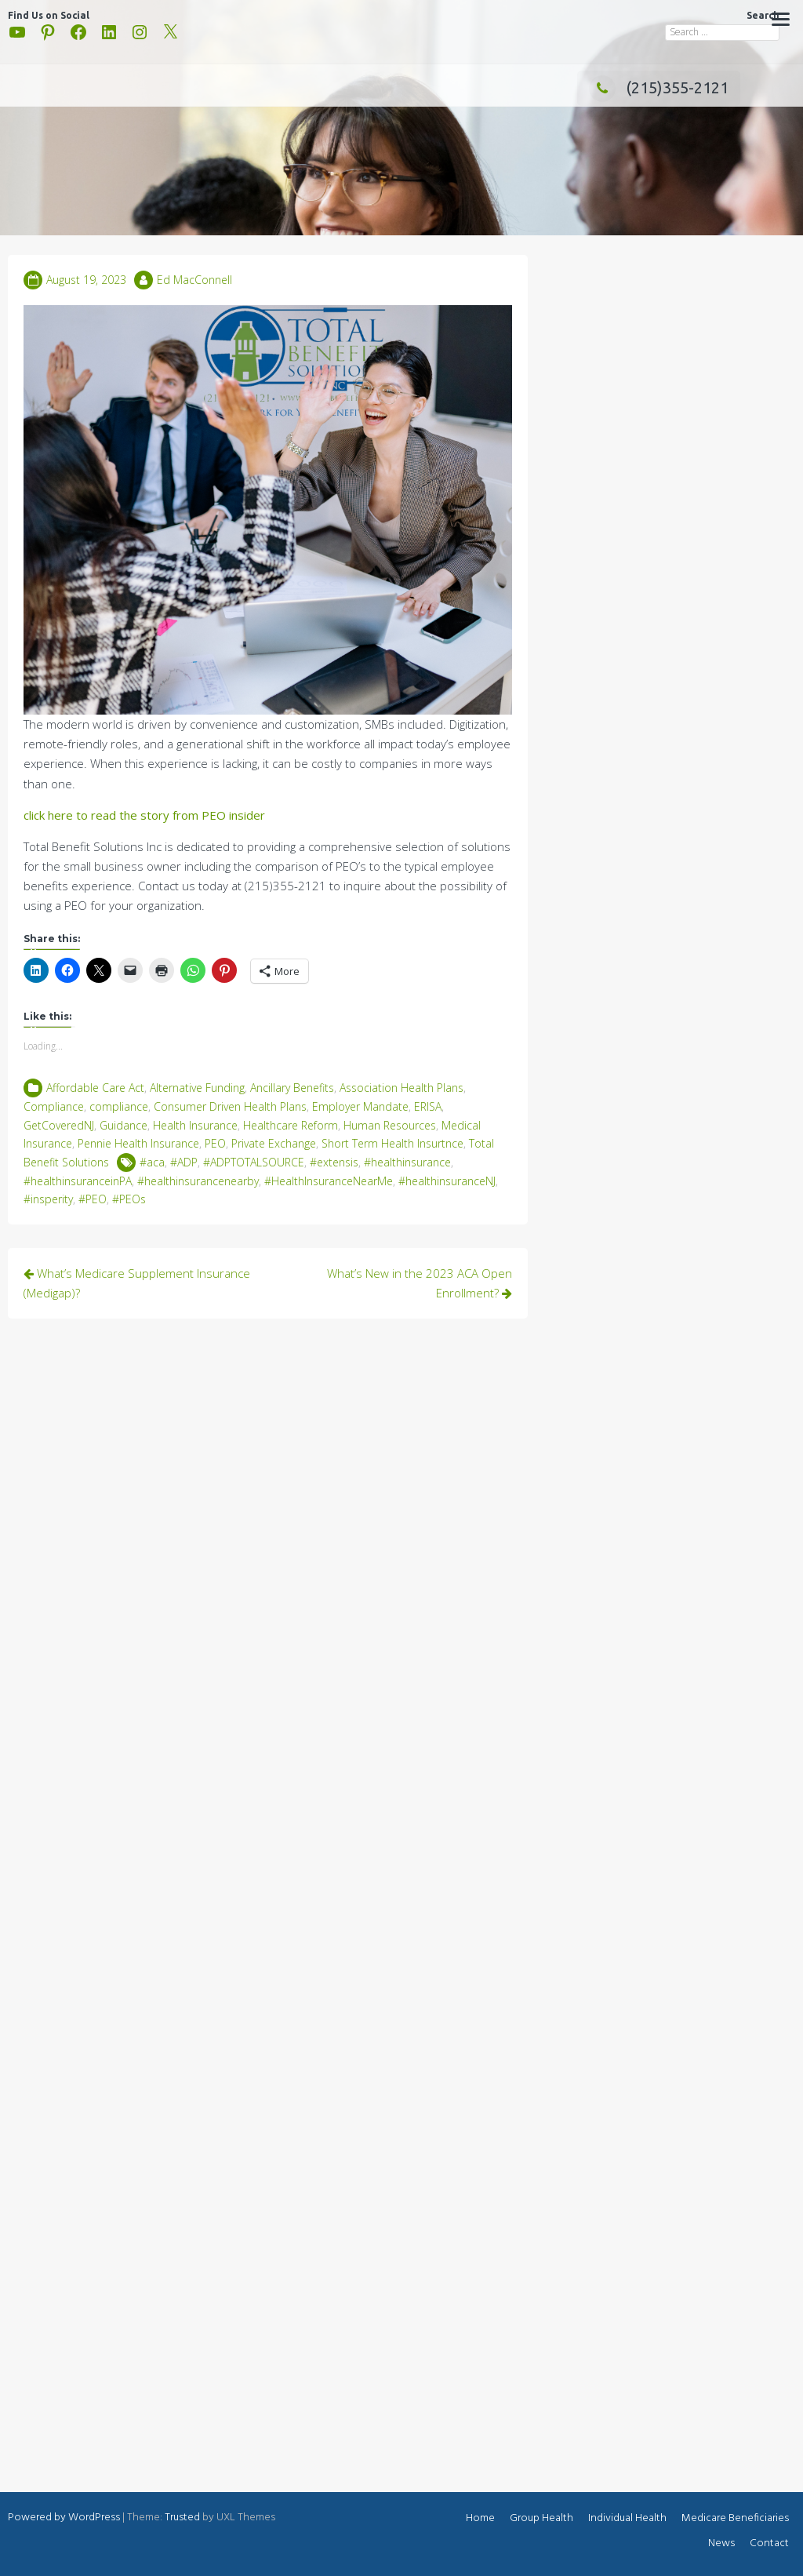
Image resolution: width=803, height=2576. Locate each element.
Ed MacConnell (194, 279)
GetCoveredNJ (59, 1125)
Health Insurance (195, 1125)
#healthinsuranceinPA (78, 1180)
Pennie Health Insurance (138, 1143)
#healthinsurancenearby (198, 1180)
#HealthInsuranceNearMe (328, 1180)
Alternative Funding (197, 1087)
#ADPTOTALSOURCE (253, 1162)
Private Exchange (273, 1143)
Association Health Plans (401, 1087)
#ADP (184, 1162)
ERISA (427, 1106)
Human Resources (389, 1125)
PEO (215, 1143)
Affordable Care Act (95, 1087)
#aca (152, 1162)
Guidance (123, 1125)
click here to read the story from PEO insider (144, 815)
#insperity (48, 1199)
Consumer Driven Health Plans (230, 1106)
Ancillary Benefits (292, 1087)
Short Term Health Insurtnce (392, 1143)
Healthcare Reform (290, 1125)
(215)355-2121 (659, 87)
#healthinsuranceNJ (447, 1180)
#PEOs (129, 1199)
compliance (118, 1106)
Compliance (54, 1106)
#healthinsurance (407, 1162)
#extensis (334, 1162)
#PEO (92, 1199)
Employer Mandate (360, 1106)
